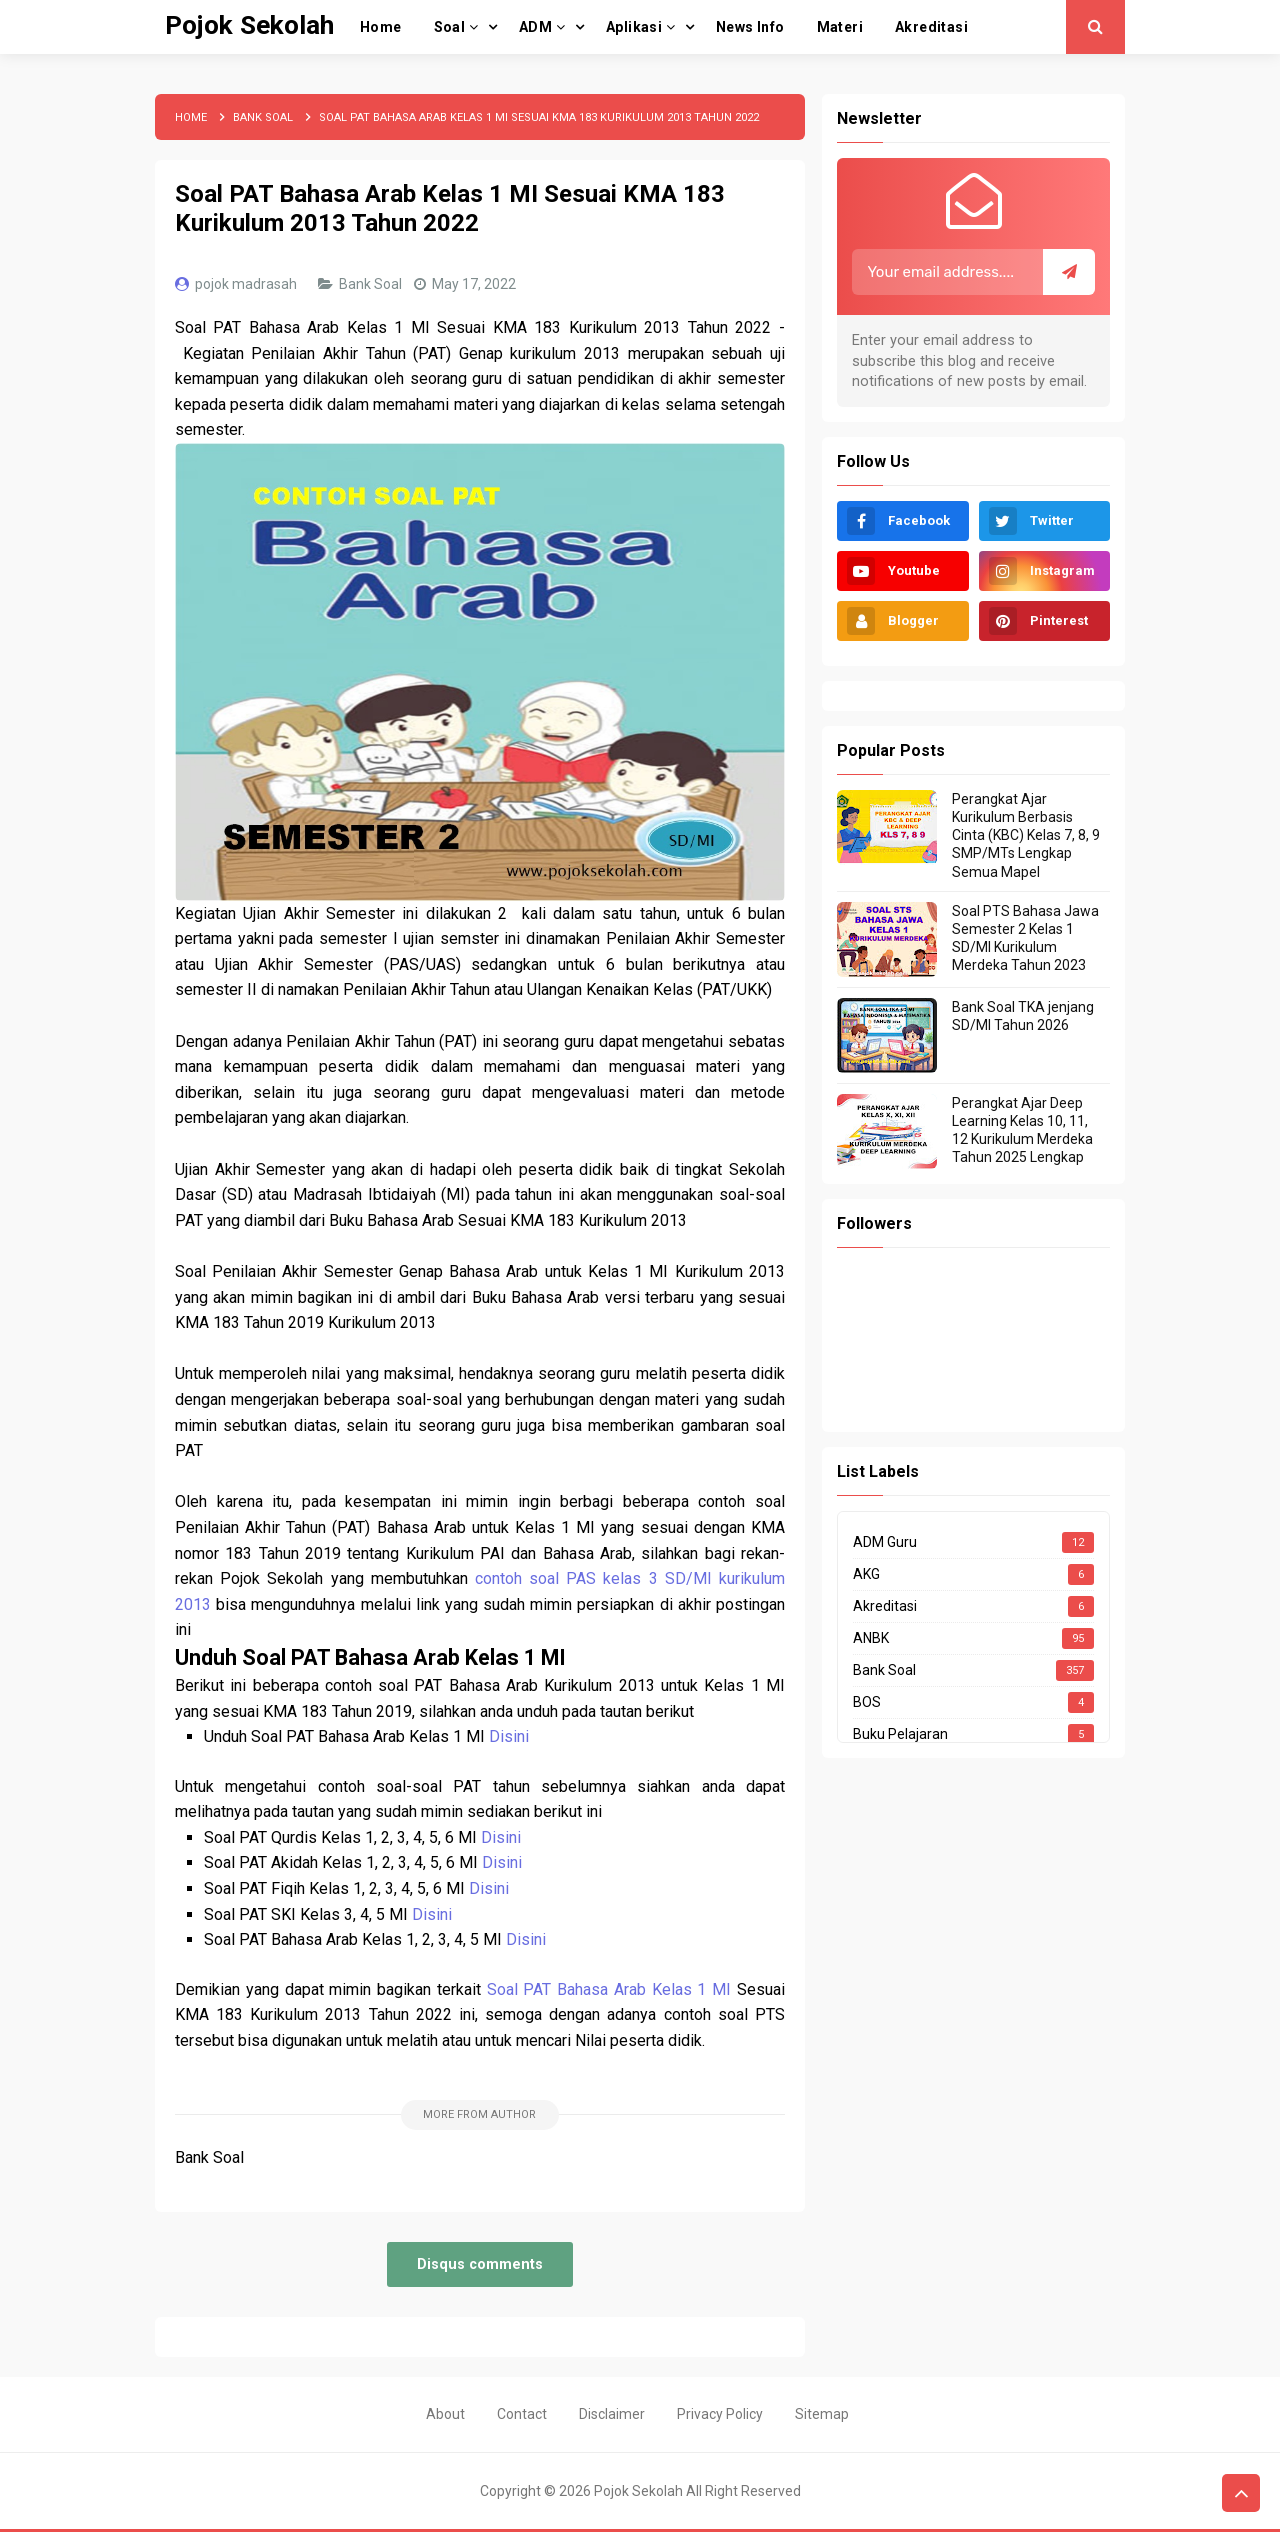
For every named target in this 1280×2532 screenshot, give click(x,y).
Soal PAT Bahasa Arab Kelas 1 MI (609, 1989)
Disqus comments (480, 2264)
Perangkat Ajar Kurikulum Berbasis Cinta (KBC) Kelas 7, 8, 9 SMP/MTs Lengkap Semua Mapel (1026, 835)
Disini (509, 1736)
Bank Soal (372, 284)
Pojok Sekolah (638, 2491)
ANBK (871, 1638)
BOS (867, 1702)
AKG (866, 1574)
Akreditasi (885, 1606)
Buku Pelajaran (900, 1734)
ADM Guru (885, 1542)
